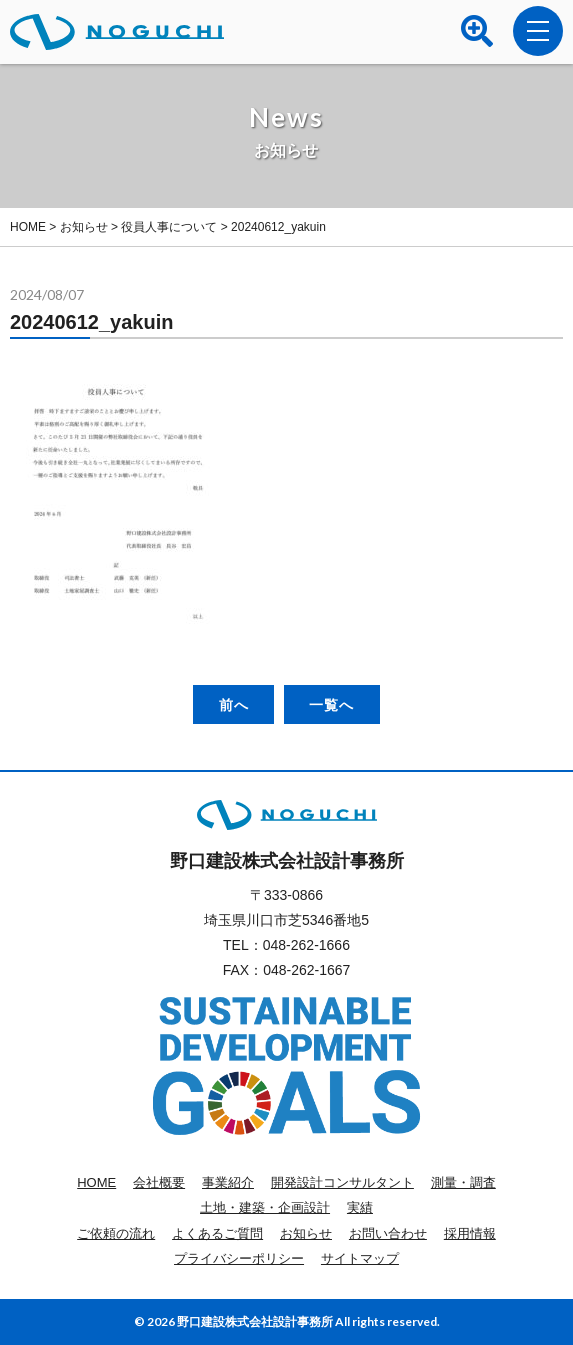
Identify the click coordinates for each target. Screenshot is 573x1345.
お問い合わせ (388, 1233)
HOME (96, 1182)
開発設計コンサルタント (342, 1182)
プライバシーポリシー (239, 1258)
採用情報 (470, 1233)
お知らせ (306, 1233)
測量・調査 (463, 1182)
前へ (234, 704)
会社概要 (159, 1182)
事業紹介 (228, 1182)
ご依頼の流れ (116, 1233)
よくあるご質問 (217, 1233)
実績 (360, 1207)
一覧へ (331, 704)
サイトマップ (360, 1258)
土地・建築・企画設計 (265, 1207)
